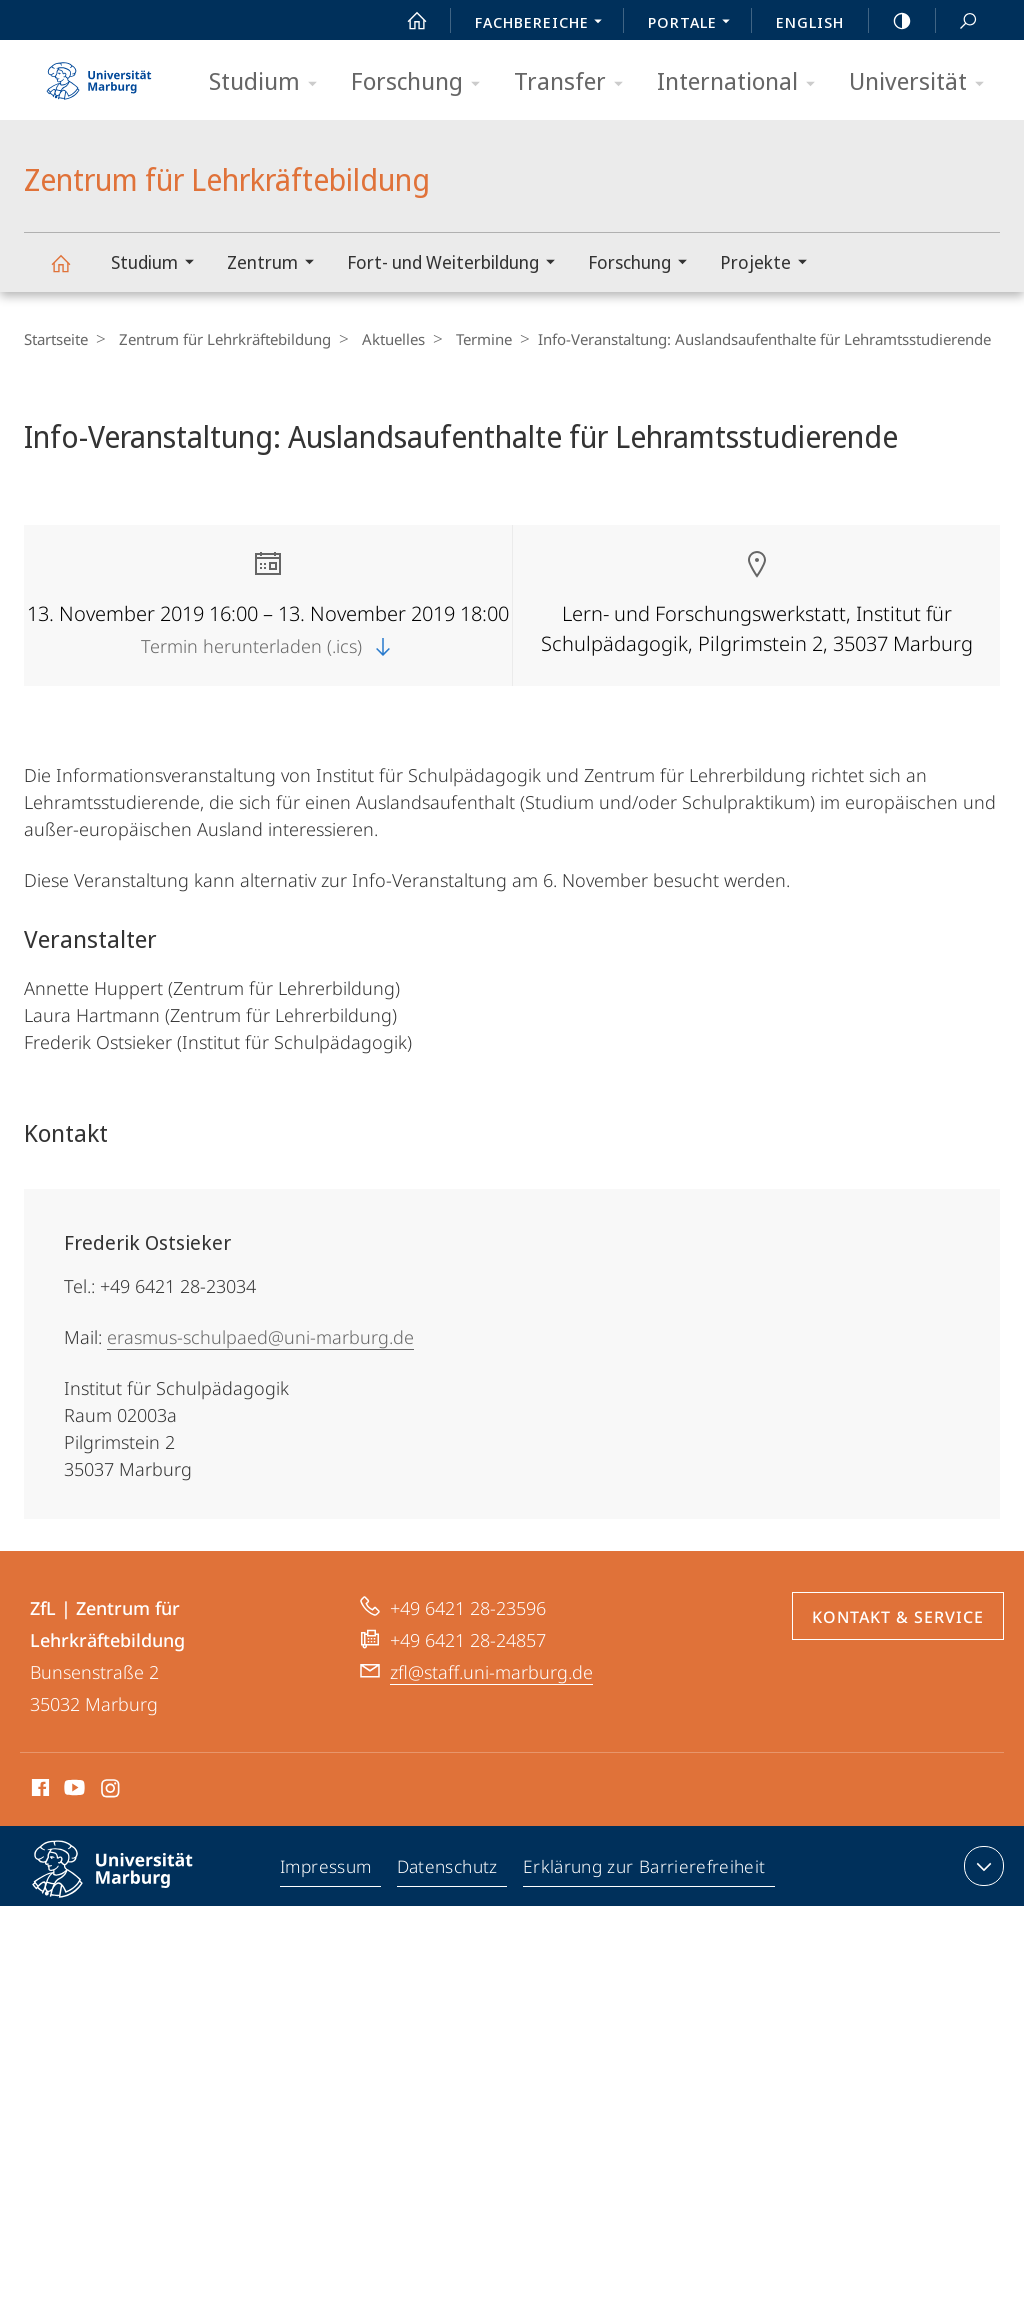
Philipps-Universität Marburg (130, 1885)
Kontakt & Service (898, 1617)
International (742, 82)
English (810, 22)
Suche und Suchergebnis (957, 21)
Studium (269, 82)
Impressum (328, 1870)
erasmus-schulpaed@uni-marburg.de (260, 1337)
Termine (469, 339)
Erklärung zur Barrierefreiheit (646, 1870)
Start (406, 21)
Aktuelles (383, 339)
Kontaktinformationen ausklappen (981, 1866)
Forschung (422, 82)
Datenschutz (450, 1870)
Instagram (111, 1791)
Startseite (56, 339)
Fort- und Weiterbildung (457, 264)
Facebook (38, 1791)
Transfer (575, 82)
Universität (923, 82)
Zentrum (277, 264)
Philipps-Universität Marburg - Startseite (99, 74)
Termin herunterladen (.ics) (268, 646)
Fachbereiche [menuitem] (544, 24)
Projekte (770, 264)
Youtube (72, 1791)
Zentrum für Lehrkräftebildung (72, 272)
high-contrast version (891, 21)
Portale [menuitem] (694, 24)
